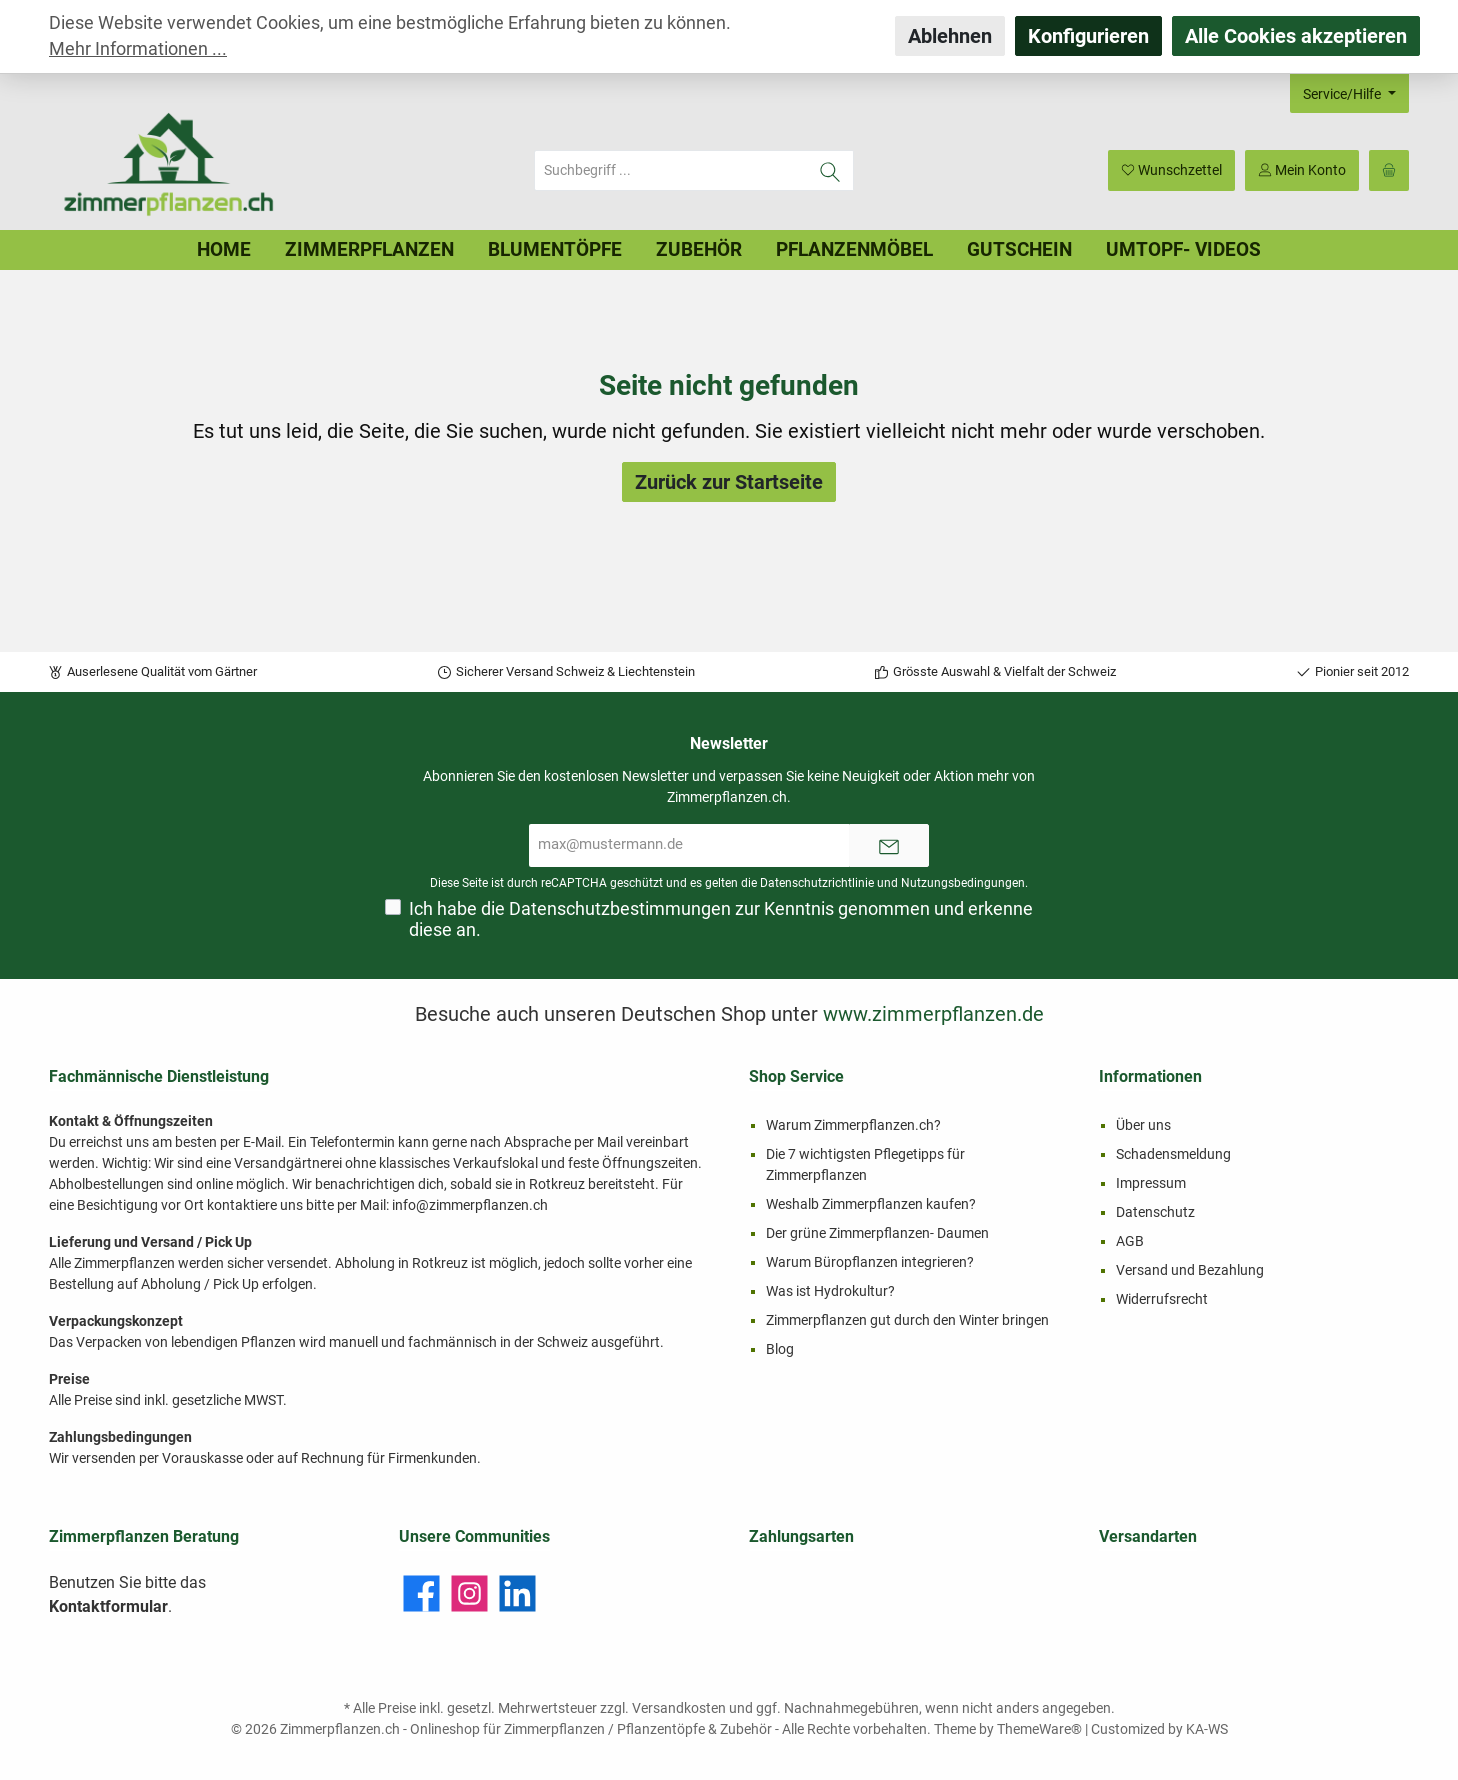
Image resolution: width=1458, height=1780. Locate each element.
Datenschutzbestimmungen (620, 909)
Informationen (1150, 1076)
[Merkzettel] (1171, 170)
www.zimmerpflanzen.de (933, 1014)
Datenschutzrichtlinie (817, 883)
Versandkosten (679, 1708)
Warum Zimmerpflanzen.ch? (853, 1125)
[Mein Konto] (1302, 170)
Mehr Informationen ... (138, 49)
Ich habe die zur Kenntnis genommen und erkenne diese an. (721, 919)
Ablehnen (950, 36)
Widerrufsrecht (1162, 1299)
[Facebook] (421, 1593)
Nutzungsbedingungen (963, 883)
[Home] (224, 250)
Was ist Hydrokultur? (830, 1291)
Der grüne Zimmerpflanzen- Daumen (877, 1233)
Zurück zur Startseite (729, 482)
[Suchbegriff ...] (671, 170)
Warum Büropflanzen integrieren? (870, 1262)
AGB (1130, 1241)
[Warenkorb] (1389, 170)
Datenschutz (1155, 1212)
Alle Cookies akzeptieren (1296, 36)
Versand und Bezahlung (1190, 1270)
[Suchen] (830, 170)
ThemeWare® (1039, 1729)
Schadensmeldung (1173, 1154)
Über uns (1143, 1125)
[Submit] (889, 845)
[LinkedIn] (517, 1593)
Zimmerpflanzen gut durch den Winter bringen (907, 1320)
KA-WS (1207, 1729)
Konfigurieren (1088, 36)
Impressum (1151, 1183)
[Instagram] (469, 1593)
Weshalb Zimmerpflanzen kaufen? (871, 1204)
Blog (780, 1349)
